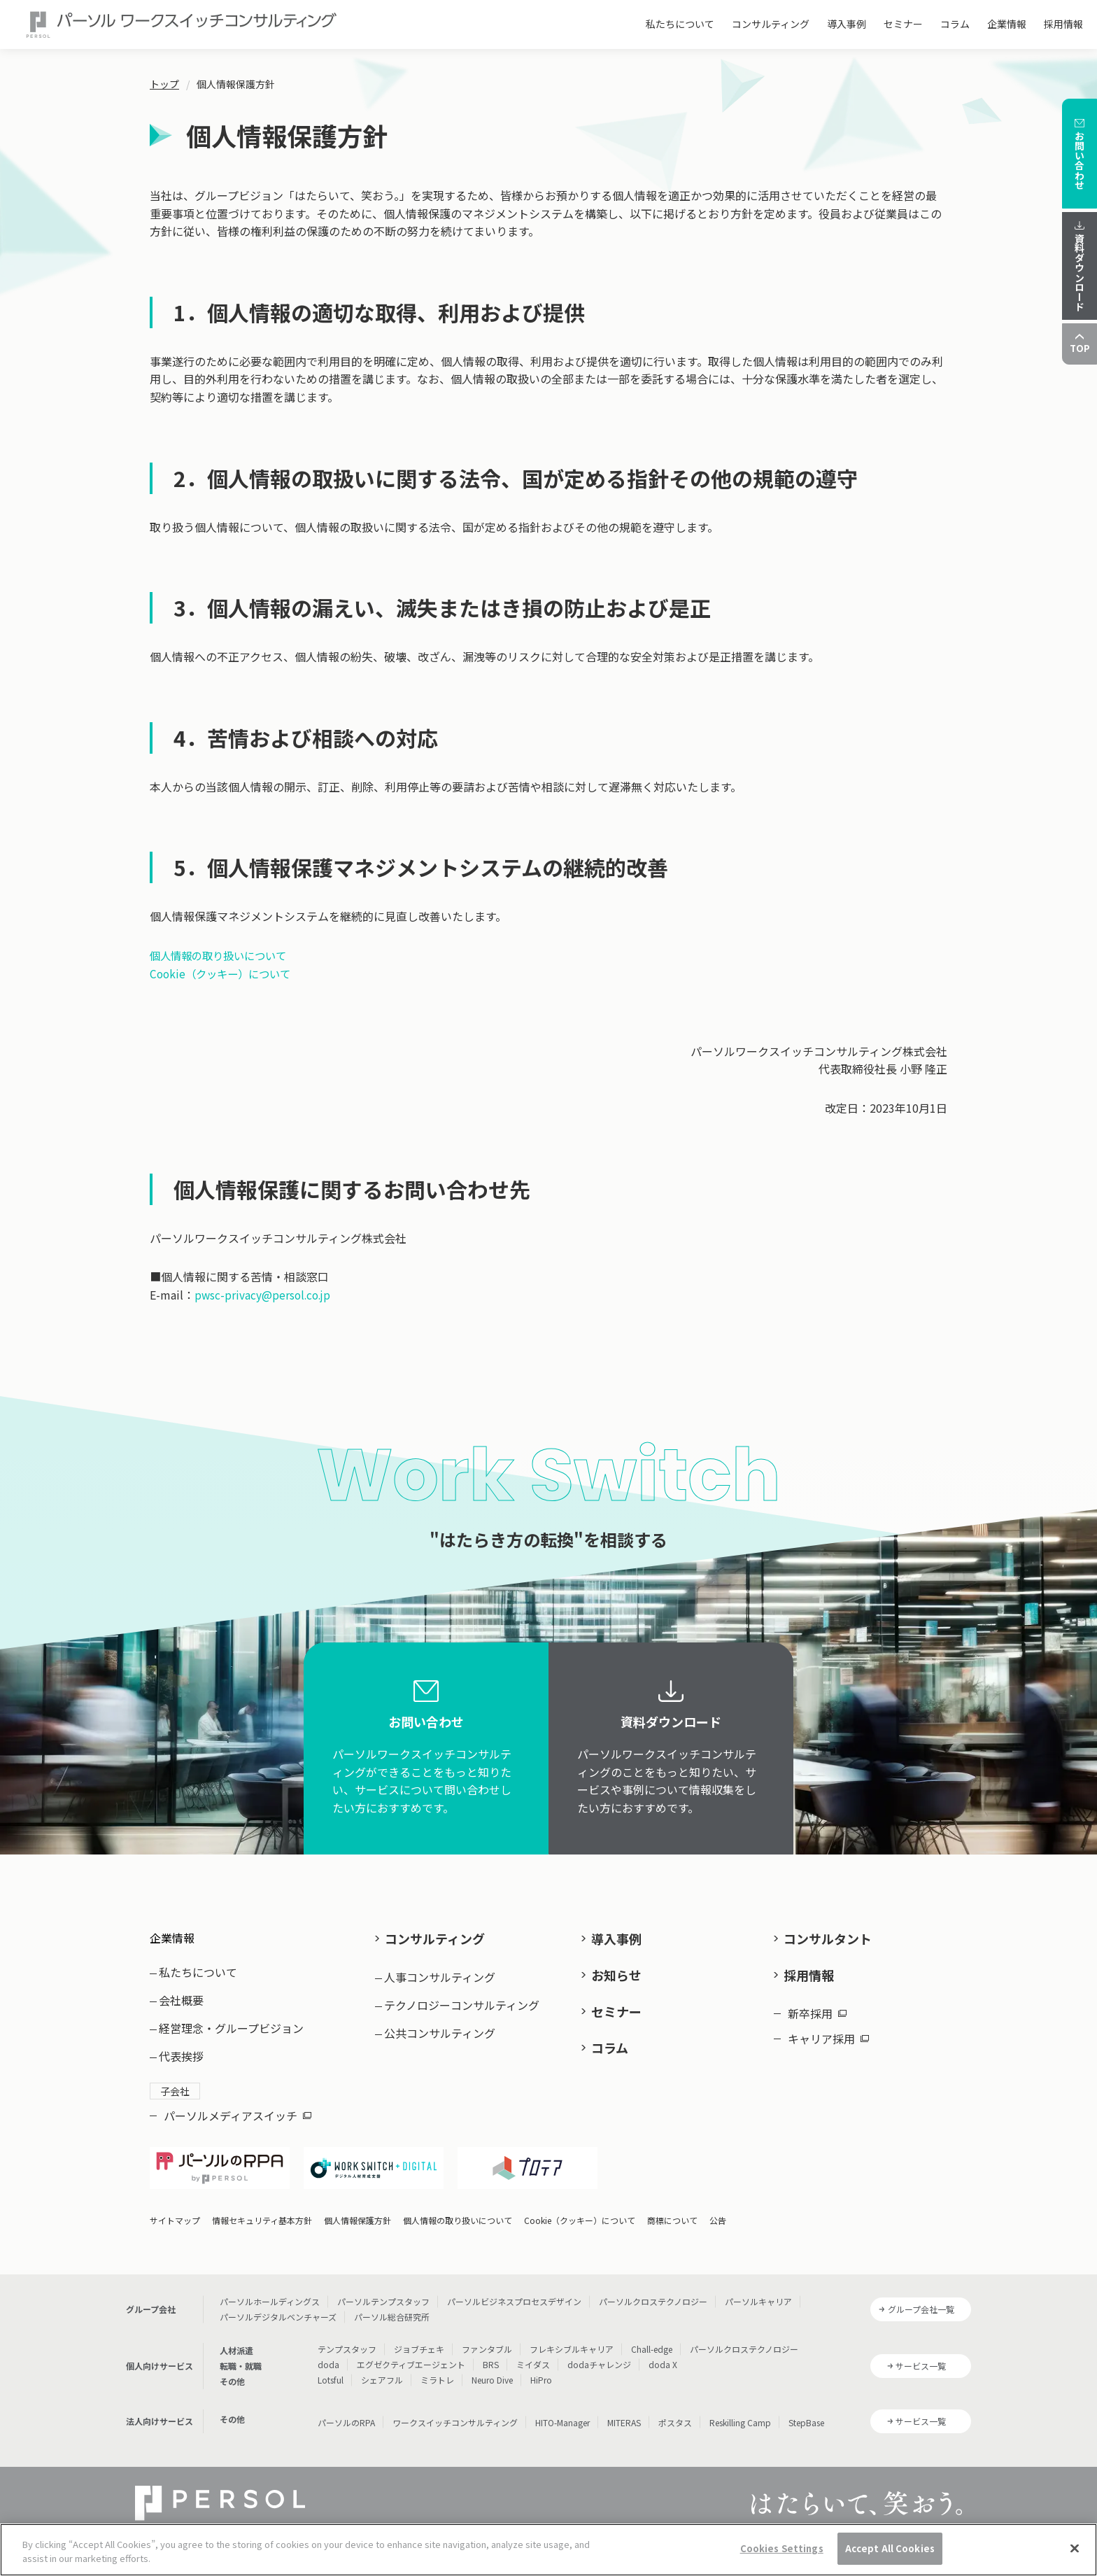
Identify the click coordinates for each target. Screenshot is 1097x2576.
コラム (955, 24)
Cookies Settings (781, 2548)
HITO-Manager (562, 2411)
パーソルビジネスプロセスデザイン (514, 2290)
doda (328, 2353)
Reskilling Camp (740, 2411)
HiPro (541, 2368)
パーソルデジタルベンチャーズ (278, 2305)
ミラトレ (437, 2368)
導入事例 (846, 24)
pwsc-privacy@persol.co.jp (264, 1294)
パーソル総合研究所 (392, 2305)
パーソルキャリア (758, 2290)
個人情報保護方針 (357, 2209)
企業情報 (1006, 24)
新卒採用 (817, 2005)
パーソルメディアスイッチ (237, 2104)
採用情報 (1063, 24)
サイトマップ (175, 2209)
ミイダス (533, 2353)
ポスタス (675, 2411)
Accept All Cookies (890, 2548)
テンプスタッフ (347, 2338)
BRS (491, 2353)
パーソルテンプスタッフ (383, 2290)
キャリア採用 (828, 2030)
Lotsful (331, 2368)
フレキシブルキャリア (572, 2338)
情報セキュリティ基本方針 (262, 2209)
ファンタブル (487, 2338)
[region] (548, 2550)
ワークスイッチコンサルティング (455, 2411)
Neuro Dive (492, 2368)
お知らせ (616, 1971)
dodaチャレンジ (599, 2353)
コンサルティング (770, 24)
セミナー (903, 24)
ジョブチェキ (419, 2338)
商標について (672, 2209)
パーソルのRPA (346, 2411)
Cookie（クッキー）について (224, 973)
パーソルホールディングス (270, 2290)
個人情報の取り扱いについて (222, 955)
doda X (663, 2353)
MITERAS (624, 2411)
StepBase (806, 2411)
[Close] (1074, 2548)
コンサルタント (828, 1938)
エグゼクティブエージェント (411, 2353)
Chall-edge (651, 2338)
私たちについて (680, 24)
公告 (717, 2209)
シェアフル (382, 2368)
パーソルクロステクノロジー (653, 2290)
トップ (164, 84)
